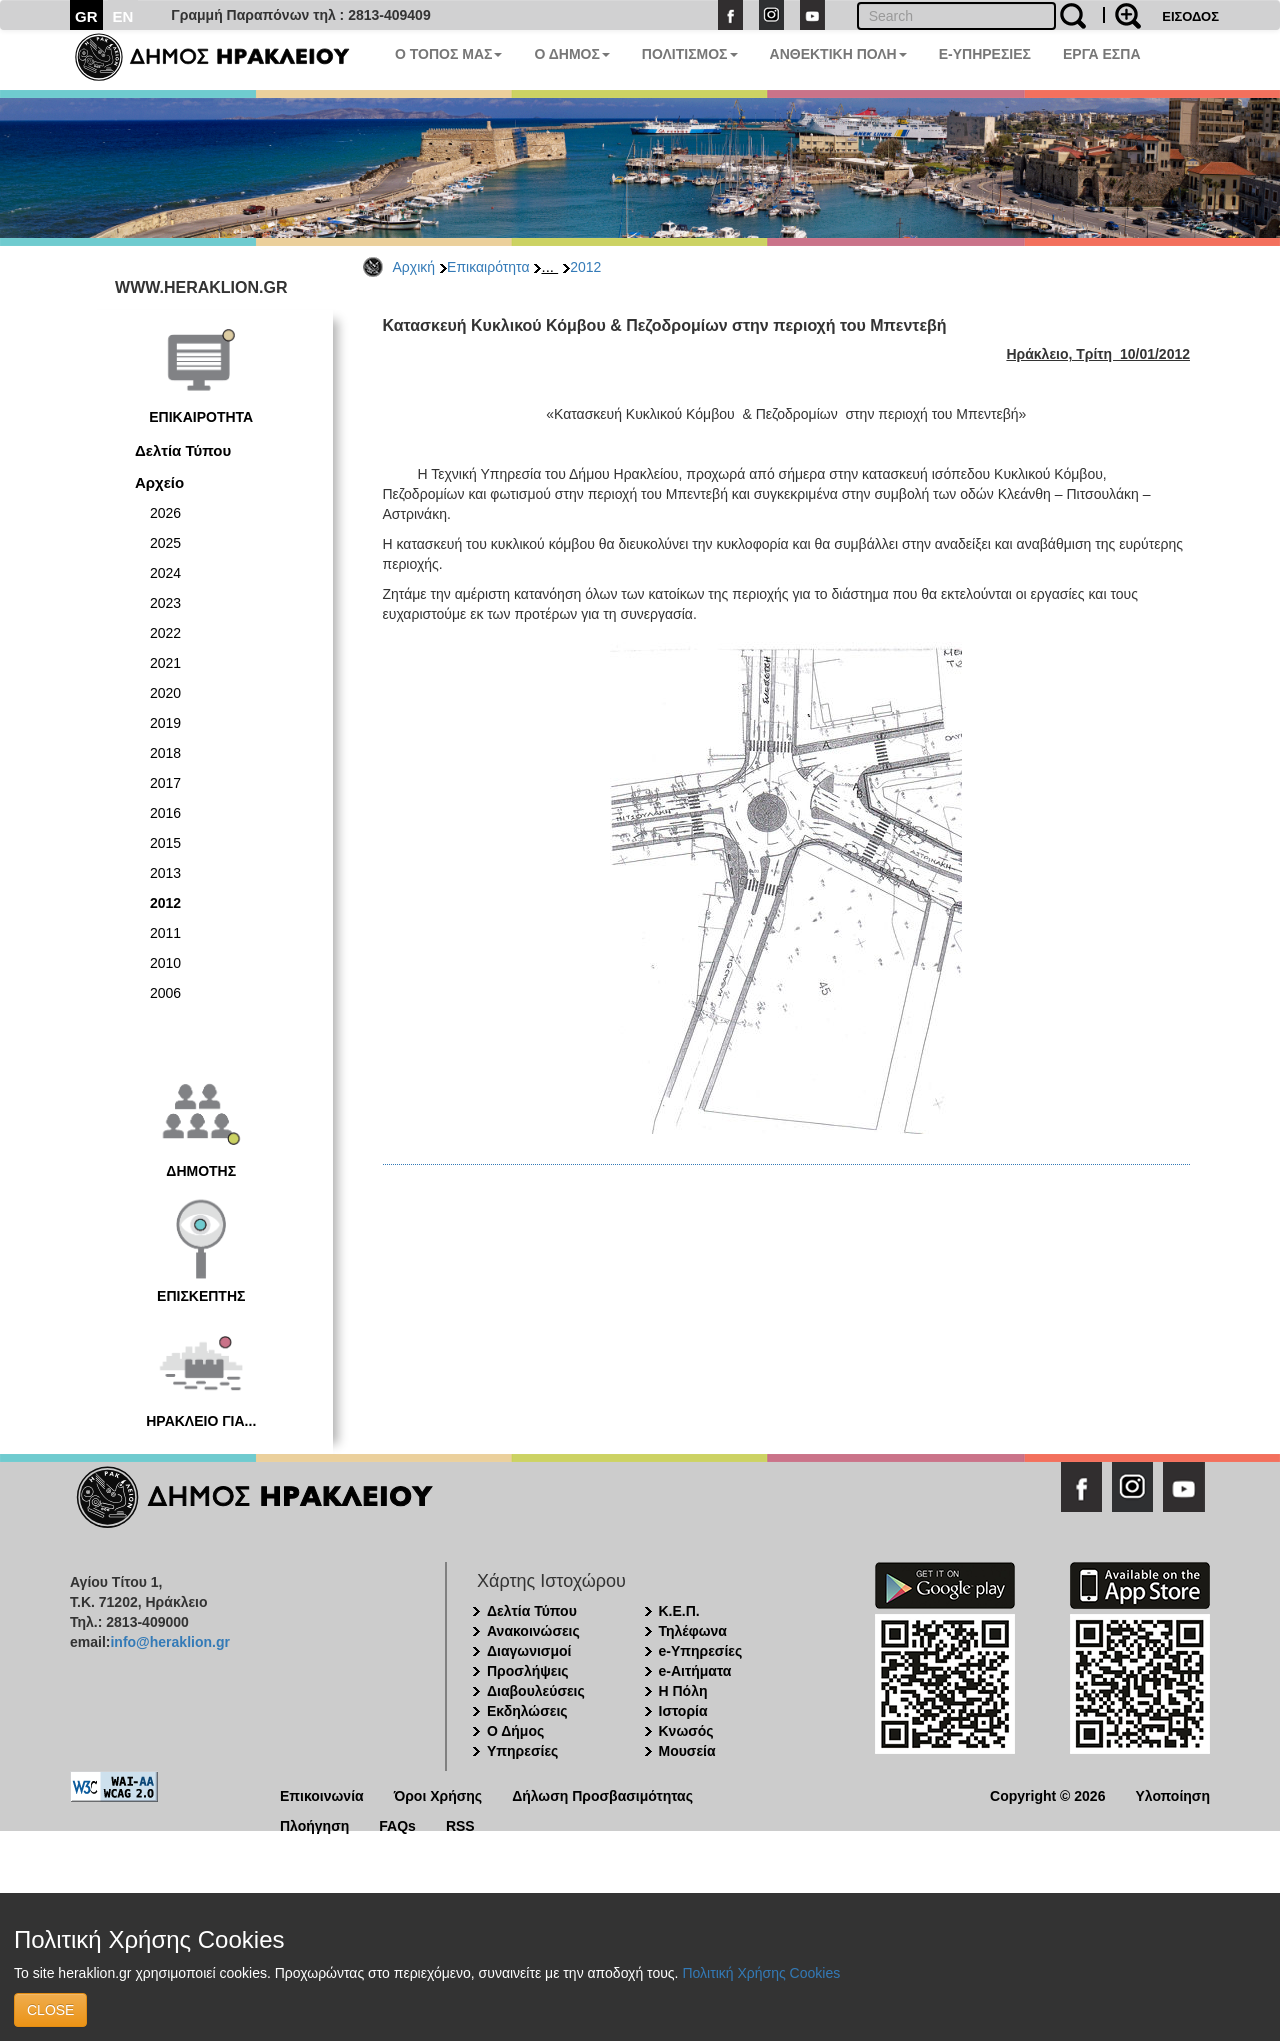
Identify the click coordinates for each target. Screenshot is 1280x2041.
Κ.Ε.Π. (679, 1611)
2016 (165, 813)
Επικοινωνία (322, 1794)
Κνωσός (686, 1731)
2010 (165, 963)
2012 (585, 267)
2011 (165, 933)
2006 (165, 993)
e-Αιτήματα (695, 1671)
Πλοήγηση (314, 1824)
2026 (165, 513)
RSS (460, 1824)
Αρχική (414, 267)
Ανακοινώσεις (533, 1631)
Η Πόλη (683, 1691)
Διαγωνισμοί (529, 1651)
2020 (165, 693)
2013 (165, 873)
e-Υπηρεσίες (701, 1651)
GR (86, 16)
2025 (165, 543)
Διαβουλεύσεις (536, 1691)
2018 (165, 753)
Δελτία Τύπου (183, 450)
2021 (165, 663)
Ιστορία (683, 1711)
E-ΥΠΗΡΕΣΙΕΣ (985, 54)
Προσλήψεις (528, 1671)
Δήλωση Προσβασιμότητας (602, 1794)
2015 (165, 843)
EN (123, 16)
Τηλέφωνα (693, 1631)
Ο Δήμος (515, 1731)
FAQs (397, 1824)
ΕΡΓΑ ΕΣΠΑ (1102, 54)
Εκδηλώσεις (527, 1711)
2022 (165, 633)
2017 (165, 783)
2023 (165, 603)
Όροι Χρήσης (438, 1794)
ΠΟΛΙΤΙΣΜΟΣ (690, 54)
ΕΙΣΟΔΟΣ (1190, 16)
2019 (165, 723)
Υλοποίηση (1172, 1794)
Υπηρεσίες (522, 1751)
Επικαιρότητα (488, 267)
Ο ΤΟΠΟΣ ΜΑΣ (448, 54)
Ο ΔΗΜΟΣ (571, 54)
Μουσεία (687, 1751)
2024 (165, 573)
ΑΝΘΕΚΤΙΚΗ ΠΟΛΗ (838, 54)
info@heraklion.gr (169, 1642)
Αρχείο (159, 482)
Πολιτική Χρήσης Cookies (761, 1973)
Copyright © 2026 (1047, 1794)
